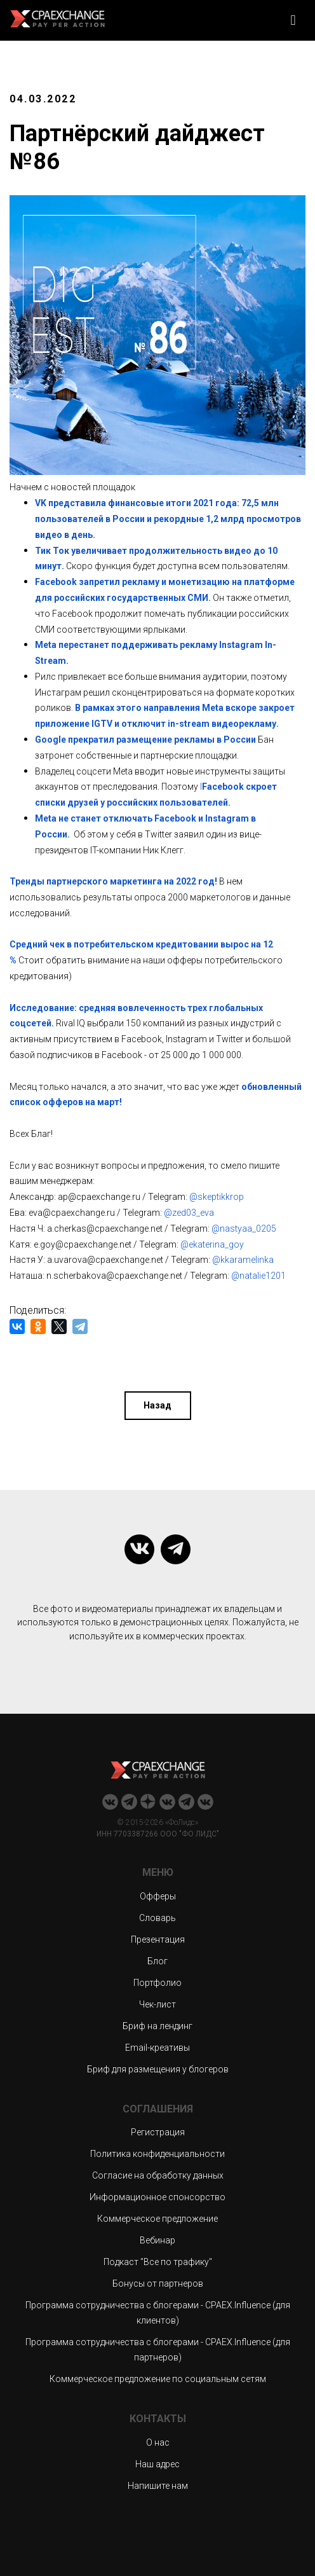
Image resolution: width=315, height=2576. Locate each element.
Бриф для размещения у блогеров (158, 2069)
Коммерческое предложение (157, 2219)
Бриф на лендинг (157, 2026)
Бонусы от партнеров (157, 2283)
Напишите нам (158, 2486)
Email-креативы (157, 2047)
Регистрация (158, 2132)
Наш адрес (157, 2464)
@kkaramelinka (243, 1260)
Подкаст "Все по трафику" (158, 2262)
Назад (157, 1405)
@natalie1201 (258, 1276)
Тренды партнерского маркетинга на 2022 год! (113, 881)
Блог (157, 1961)
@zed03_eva (189, 1213)
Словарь (157, 1918)
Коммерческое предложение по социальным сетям (158, 2379)
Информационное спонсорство (157, 2197)
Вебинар (157, 2240)
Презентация (158, 1939)
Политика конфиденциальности (157, 2154)
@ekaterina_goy (212, 1244)
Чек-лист (157, 2004)
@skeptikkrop (216, 1197)
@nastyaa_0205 (243, 1228)
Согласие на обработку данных (158, 2175)
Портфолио (157, 1983)
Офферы (158, 1896)
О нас (158, 2442)
